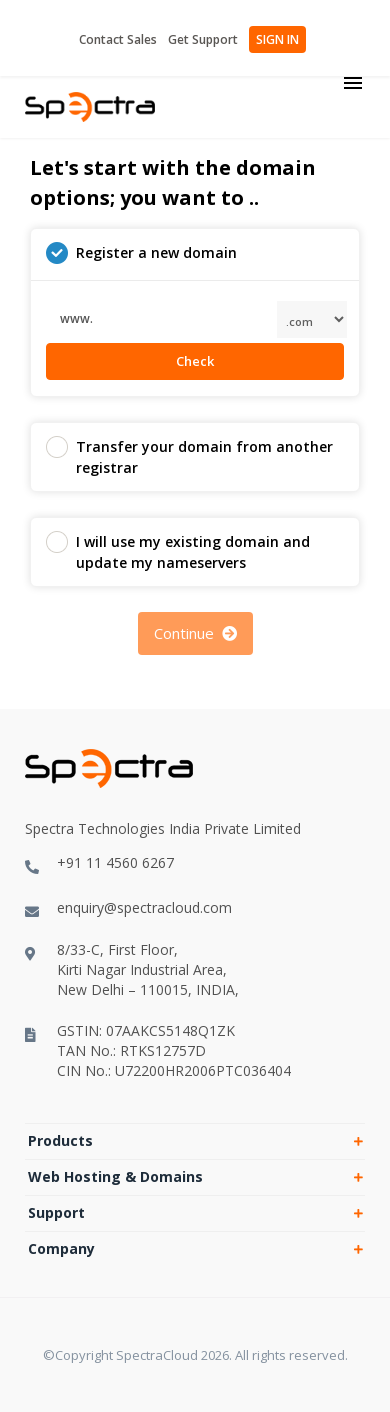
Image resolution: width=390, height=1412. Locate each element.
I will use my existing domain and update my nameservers (178, 551)
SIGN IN (277, 39)
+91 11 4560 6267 (99, 863)
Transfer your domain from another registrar (189, 456)
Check (195, 361)
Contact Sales (118, 39)
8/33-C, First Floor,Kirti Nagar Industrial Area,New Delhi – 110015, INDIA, (132, 969)
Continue (195, 633)
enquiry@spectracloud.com (128, 908)
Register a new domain (141, 253)
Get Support (203, 39)
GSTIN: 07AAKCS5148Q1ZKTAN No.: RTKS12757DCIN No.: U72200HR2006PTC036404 (158, 1050)
